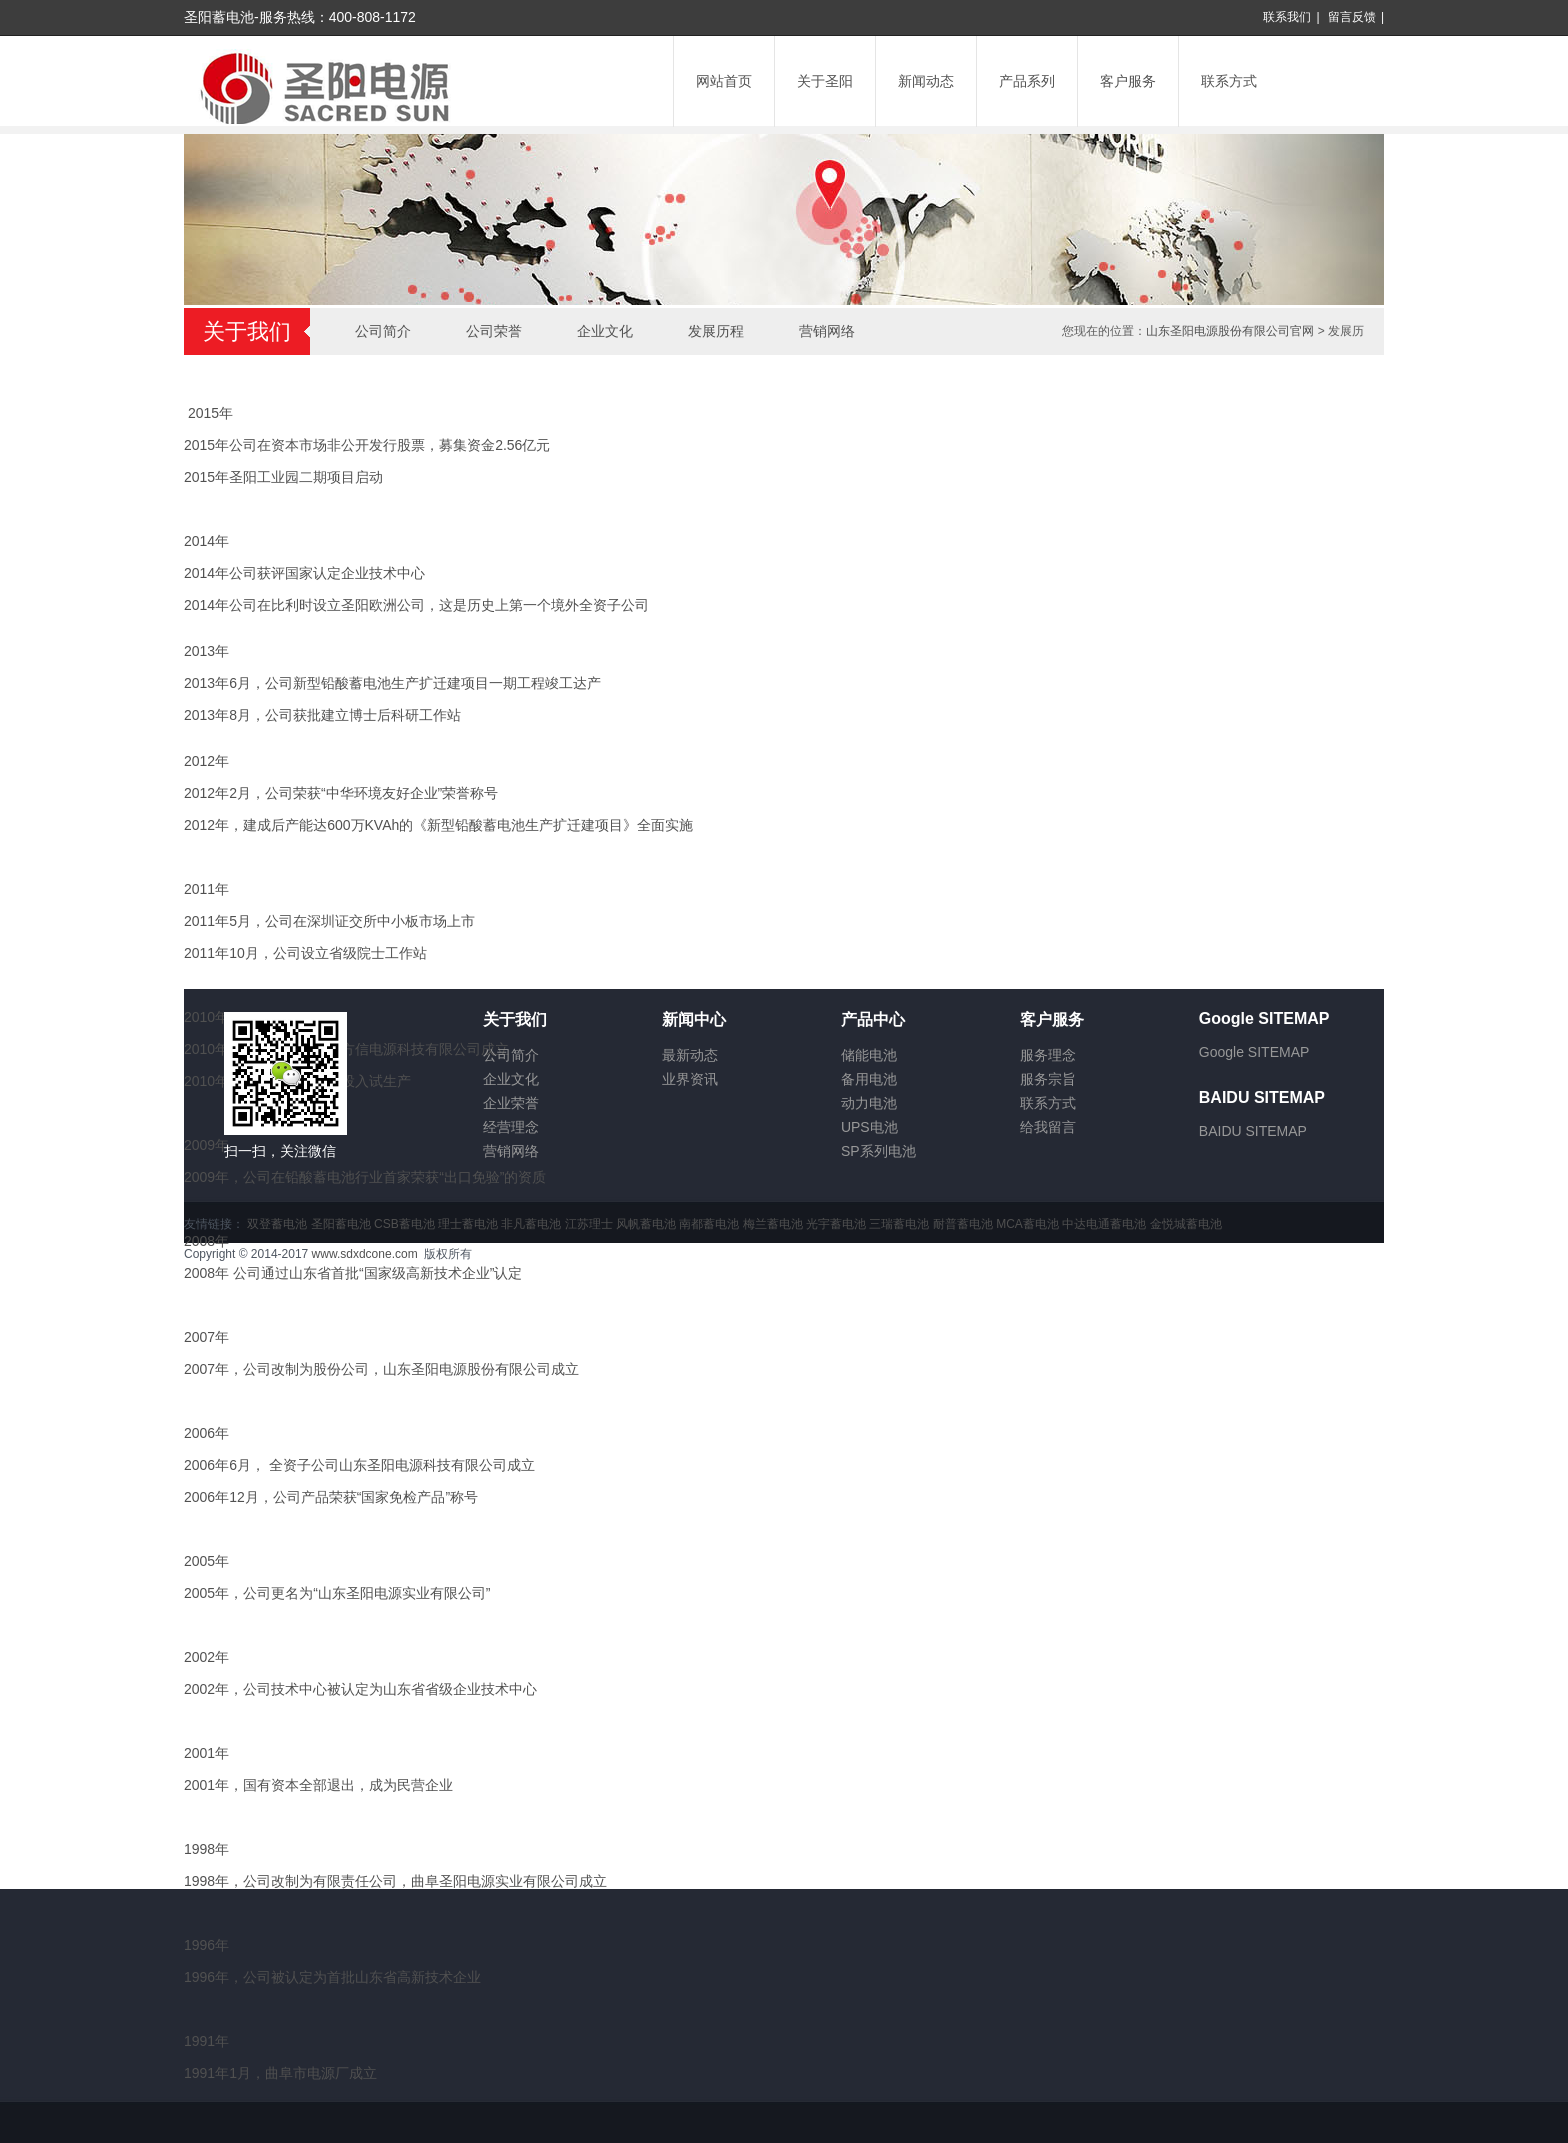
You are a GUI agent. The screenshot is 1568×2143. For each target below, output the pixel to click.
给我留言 (1048, 1127)
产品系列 (1027, 81)
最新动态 (690, 1055)
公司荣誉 (494, 331)
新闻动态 (926, 81)
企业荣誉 (511, 1103)
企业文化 (605, 331)
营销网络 (827, 331)
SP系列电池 (878, 1151)
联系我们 (1287, 17)
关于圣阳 (825, 81)
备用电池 (869, 1079)
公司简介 (383, 331)
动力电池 (869, 1103)
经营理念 (511, 1127)
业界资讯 (690, 1079)
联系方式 (1229, 81)
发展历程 (716, 331)
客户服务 (1128, 81)
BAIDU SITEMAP (1253, 1131)
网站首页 (724, 81)
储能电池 (869, 1055)
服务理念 (1048, 1055)
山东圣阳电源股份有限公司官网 (1230, 331)
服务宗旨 (1048, 1079)
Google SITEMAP (1254, 1052)
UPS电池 (869, 1127)
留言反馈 (1352, 17)
